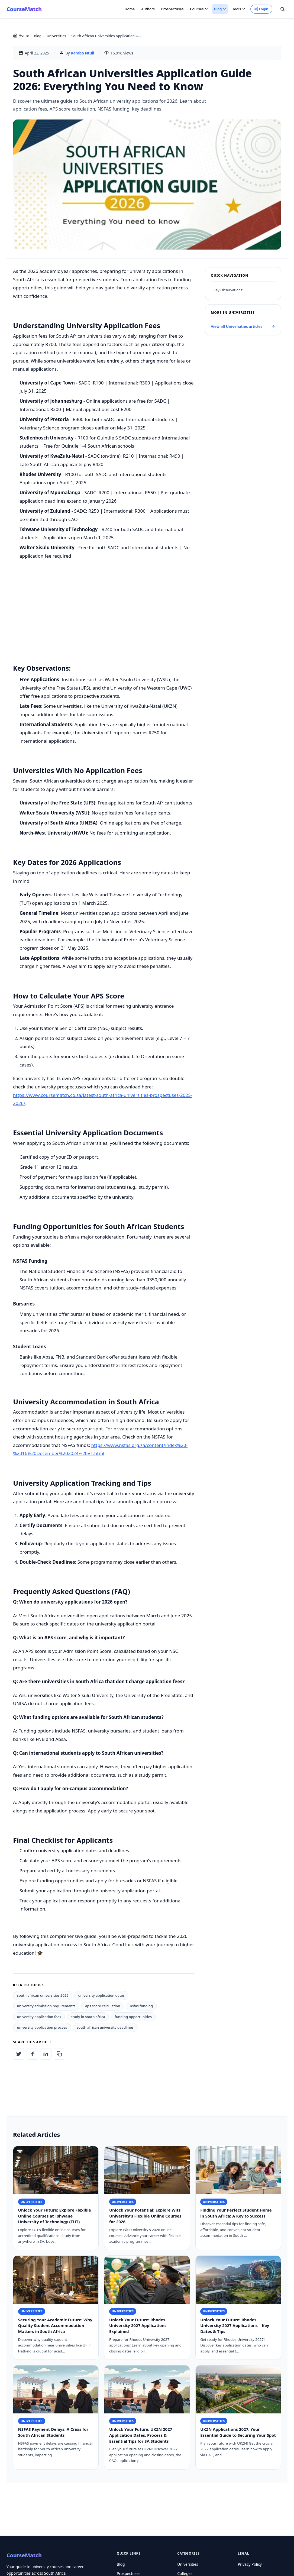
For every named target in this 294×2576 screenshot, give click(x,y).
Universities (56, 35)
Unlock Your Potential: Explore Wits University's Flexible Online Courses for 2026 (145, 2220)
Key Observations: (228, 289)
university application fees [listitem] (39, 2016)
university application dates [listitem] (101, 1995)
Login (261, 9)
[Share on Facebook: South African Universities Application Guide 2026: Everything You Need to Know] (32, 2054)
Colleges (184, 2573)
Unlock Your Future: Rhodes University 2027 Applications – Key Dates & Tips (234, 2329)
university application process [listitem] (42, 2027)
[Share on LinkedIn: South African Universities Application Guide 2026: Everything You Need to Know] (45, 2054)
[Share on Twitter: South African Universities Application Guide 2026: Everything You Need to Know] (18, 2054)
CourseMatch (24, 9)
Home (130, 9)
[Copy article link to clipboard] (59, 2054)
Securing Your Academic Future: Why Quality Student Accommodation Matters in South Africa (55, 2329)
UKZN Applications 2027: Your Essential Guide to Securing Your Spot (238, 2436)
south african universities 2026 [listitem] (43, 1995)
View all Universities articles (243, 326)
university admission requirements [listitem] (46, 2005)
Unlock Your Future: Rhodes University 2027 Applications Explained (138, 2329)
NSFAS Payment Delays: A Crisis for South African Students (53, 2436)
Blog (37, 35)
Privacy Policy (250, 2564)
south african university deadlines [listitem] (105, 2027)
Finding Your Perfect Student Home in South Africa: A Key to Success (236, 2217)
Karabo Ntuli (82, 53)
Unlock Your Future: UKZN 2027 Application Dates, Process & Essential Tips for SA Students (140, 2439)
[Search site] (282, 9)
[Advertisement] (103, 617)
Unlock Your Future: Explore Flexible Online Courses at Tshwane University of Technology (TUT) (54, 2220)
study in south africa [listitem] (88, 2016)
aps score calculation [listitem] (102, 2005)
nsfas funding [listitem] (141, 2005)
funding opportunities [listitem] (133, 2016)
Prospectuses (172, 9)
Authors (148, 9)
